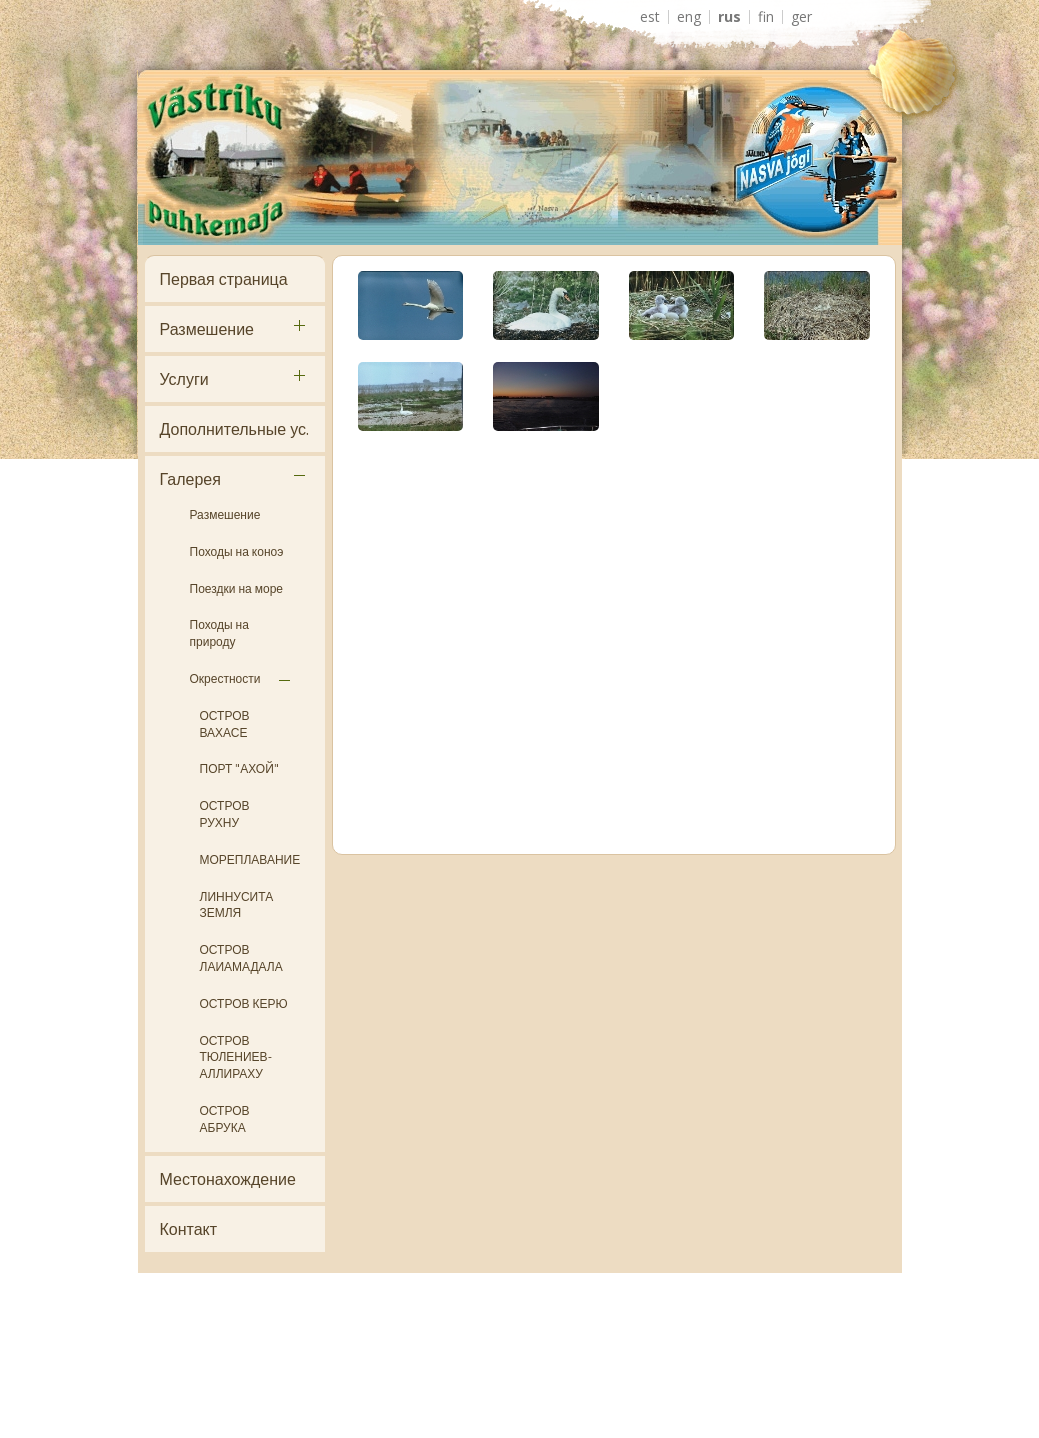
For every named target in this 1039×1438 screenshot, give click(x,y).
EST (650, 17)
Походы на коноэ (237, 551)
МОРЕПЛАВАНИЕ (250, 859)
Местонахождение (228, 1179)
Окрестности (225, 678)
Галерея (190, 479)
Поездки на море (236, 588)
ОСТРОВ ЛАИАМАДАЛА (241, 958)
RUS (729, 17)
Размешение (207, 329)
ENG (689, 17)
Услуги (184, 379)
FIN (766, 17)
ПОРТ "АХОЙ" (239, 768)
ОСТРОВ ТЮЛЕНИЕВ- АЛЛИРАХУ (236, 1057)
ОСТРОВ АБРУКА (225, 1119)
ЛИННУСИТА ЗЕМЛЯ (237, 905)
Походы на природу (219, 633)
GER (801, 17)
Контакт (189, 1229)
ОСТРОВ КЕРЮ (244, 1003)
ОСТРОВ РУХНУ (225, 814)
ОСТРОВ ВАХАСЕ (225, 724)
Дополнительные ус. (234, 429)
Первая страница (224, 279)
